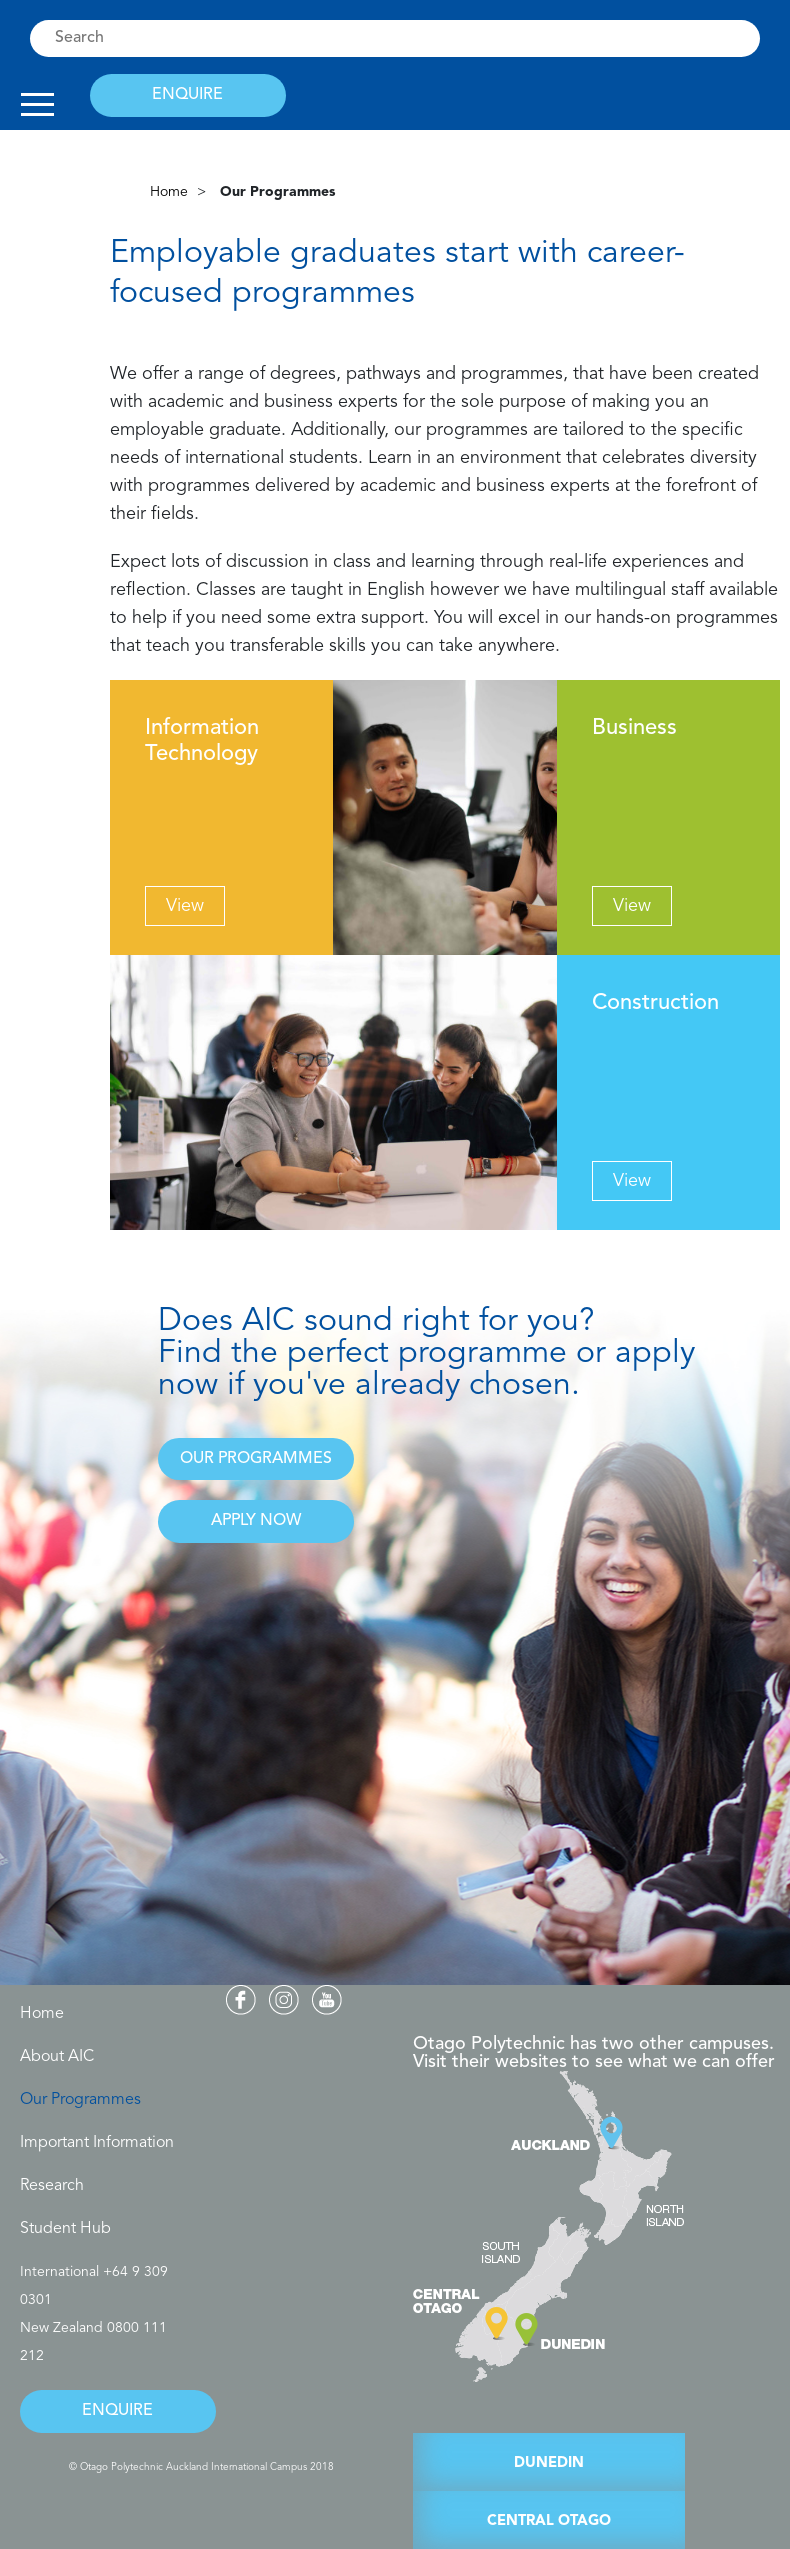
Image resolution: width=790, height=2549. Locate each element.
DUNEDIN (549, 2463)
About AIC (57, 2057)
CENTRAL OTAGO (549, 2521)
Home (169, 192)
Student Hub (65, 2229)
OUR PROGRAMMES (256, 1459)
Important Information (97, 2143)
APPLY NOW (256, 1521)
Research (52, 2186)
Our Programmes (80, 2100)
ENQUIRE (187, 95)
